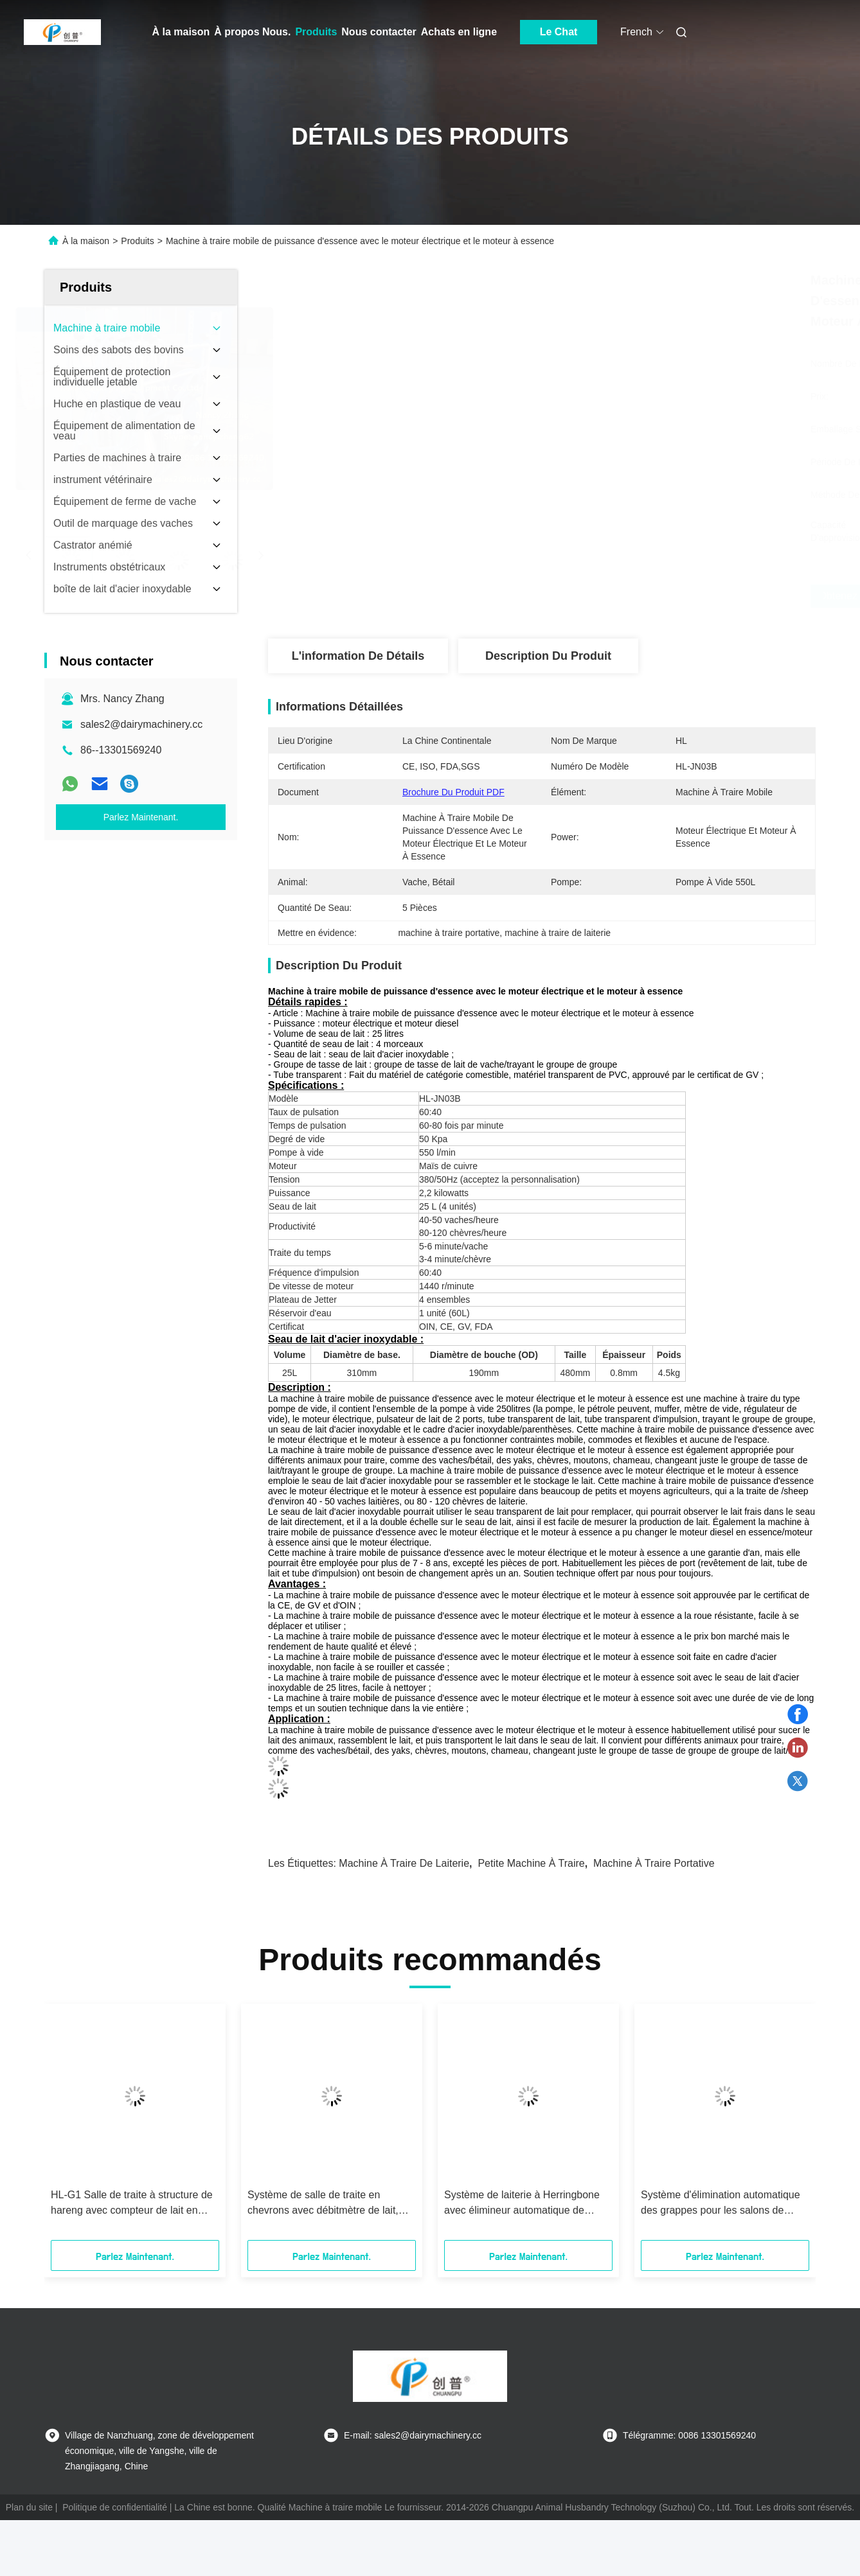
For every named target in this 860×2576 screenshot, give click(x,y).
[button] (72, 2126)
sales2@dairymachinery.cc (141, 724)
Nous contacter (378, 31)
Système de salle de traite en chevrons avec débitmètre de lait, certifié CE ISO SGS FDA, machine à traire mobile (327, 2203)
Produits (316, 31)
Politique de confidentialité (114, 2507)
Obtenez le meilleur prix (615, 596)
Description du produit (548, 655)
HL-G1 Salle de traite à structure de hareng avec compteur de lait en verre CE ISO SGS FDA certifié (132, 2203)
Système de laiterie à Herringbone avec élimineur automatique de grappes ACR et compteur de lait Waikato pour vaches (522, 2203)
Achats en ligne (459, 31)
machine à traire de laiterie (404, 1863)
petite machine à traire (531, 1863)
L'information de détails (358, 655)
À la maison (181, 31)
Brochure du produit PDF (453, 792)
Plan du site (29, 2507)
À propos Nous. (252, 31)
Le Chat (559, 31)
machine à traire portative (654, 1863)
